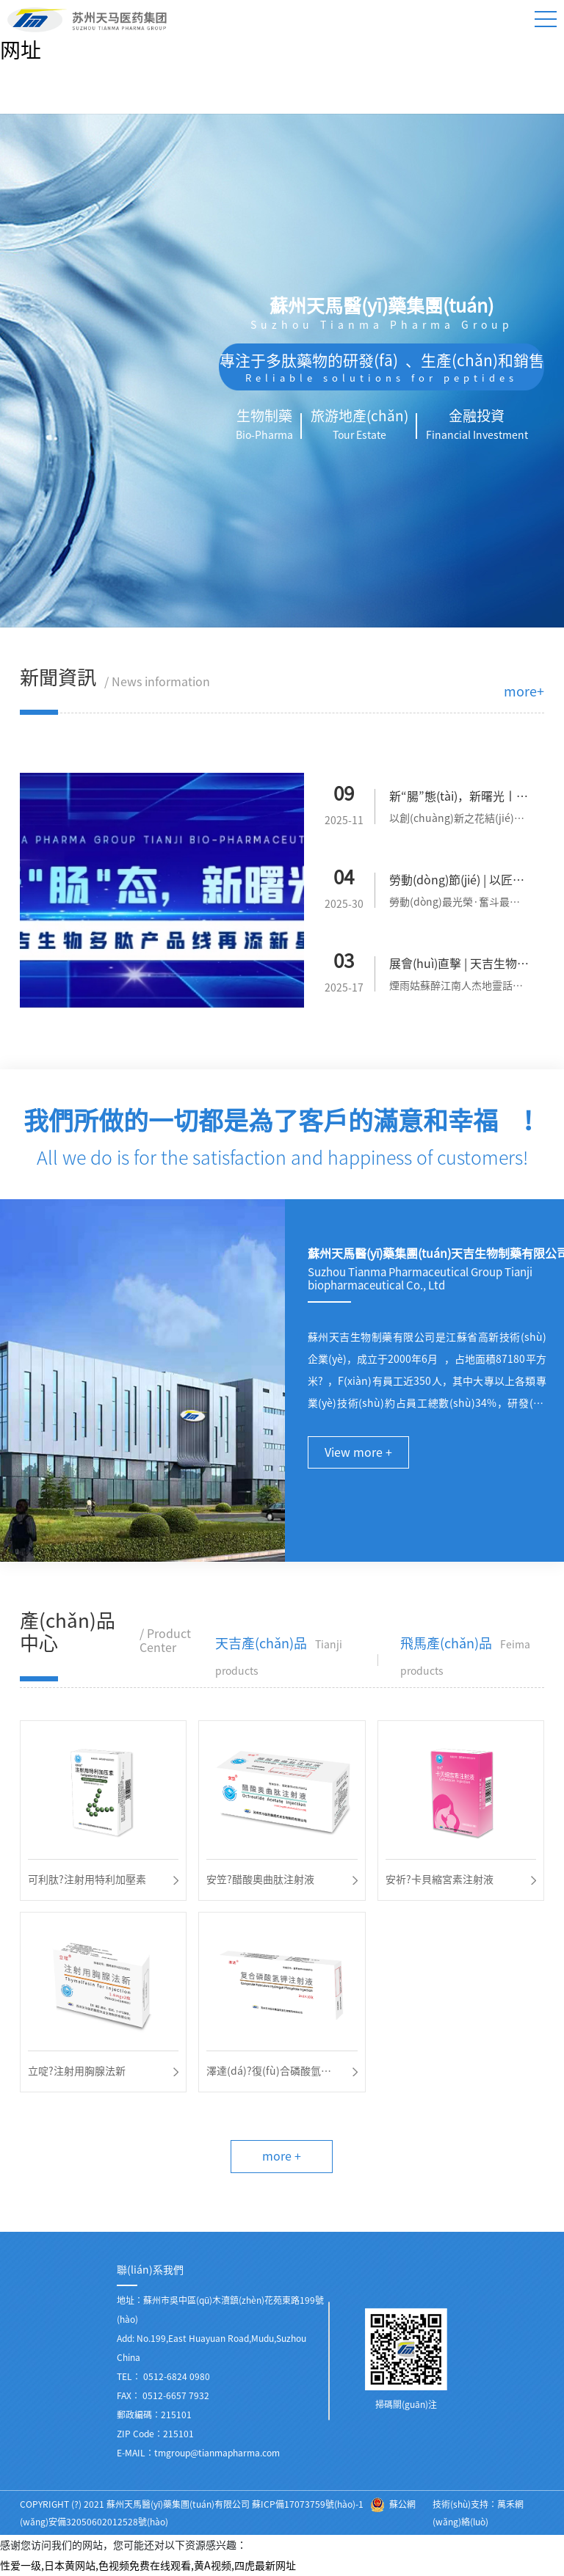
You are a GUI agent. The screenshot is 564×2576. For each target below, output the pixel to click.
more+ (524, 691)
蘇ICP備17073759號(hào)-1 (308, 2504)
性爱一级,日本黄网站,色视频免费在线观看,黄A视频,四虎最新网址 (148, 2566)
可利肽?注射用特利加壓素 (87, 1879)
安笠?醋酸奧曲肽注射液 (260, 1879)
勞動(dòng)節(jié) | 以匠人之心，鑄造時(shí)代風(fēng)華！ (458, 883)
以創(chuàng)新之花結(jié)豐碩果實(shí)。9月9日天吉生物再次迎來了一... (458, 821)
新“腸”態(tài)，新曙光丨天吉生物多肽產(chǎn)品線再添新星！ (459, 799)
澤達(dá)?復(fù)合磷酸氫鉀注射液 (268, 2073)
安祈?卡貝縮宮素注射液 (440, 1879)
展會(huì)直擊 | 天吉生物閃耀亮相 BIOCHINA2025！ (459, 966)
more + (281, 2156)
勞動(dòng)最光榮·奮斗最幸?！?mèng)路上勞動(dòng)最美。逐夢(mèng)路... (459, 904)
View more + (358, 1452)
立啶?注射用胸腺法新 (77, 2071)
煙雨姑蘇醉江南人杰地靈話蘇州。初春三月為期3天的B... (456, 988)
